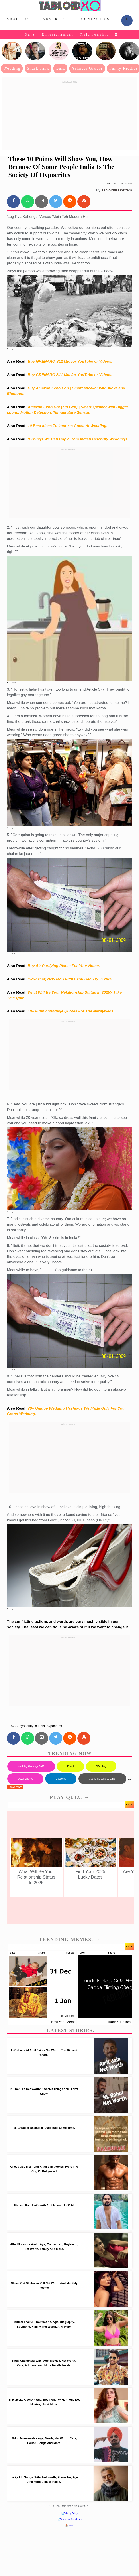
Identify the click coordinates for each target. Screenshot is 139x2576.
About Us (18, 19)
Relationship (94, 34)
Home (71, 2525)
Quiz (30, 34)
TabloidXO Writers (117, 190)
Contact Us (95, 19)
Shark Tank (38, 68)
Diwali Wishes (25, 1778)
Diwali (70, 1766)
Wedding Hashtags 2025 (31, 1766)
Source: (11, 349)
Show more (14, 1787)
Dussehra (61, 1778)
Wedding (11, 68)
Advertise (55, 19)
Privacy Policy (71, 2513)
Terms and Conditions (71, 2519)
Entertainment (58, 34)
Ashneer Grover (87, 68)
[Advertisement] (69, 116)
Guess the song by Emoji (102, 1778)
